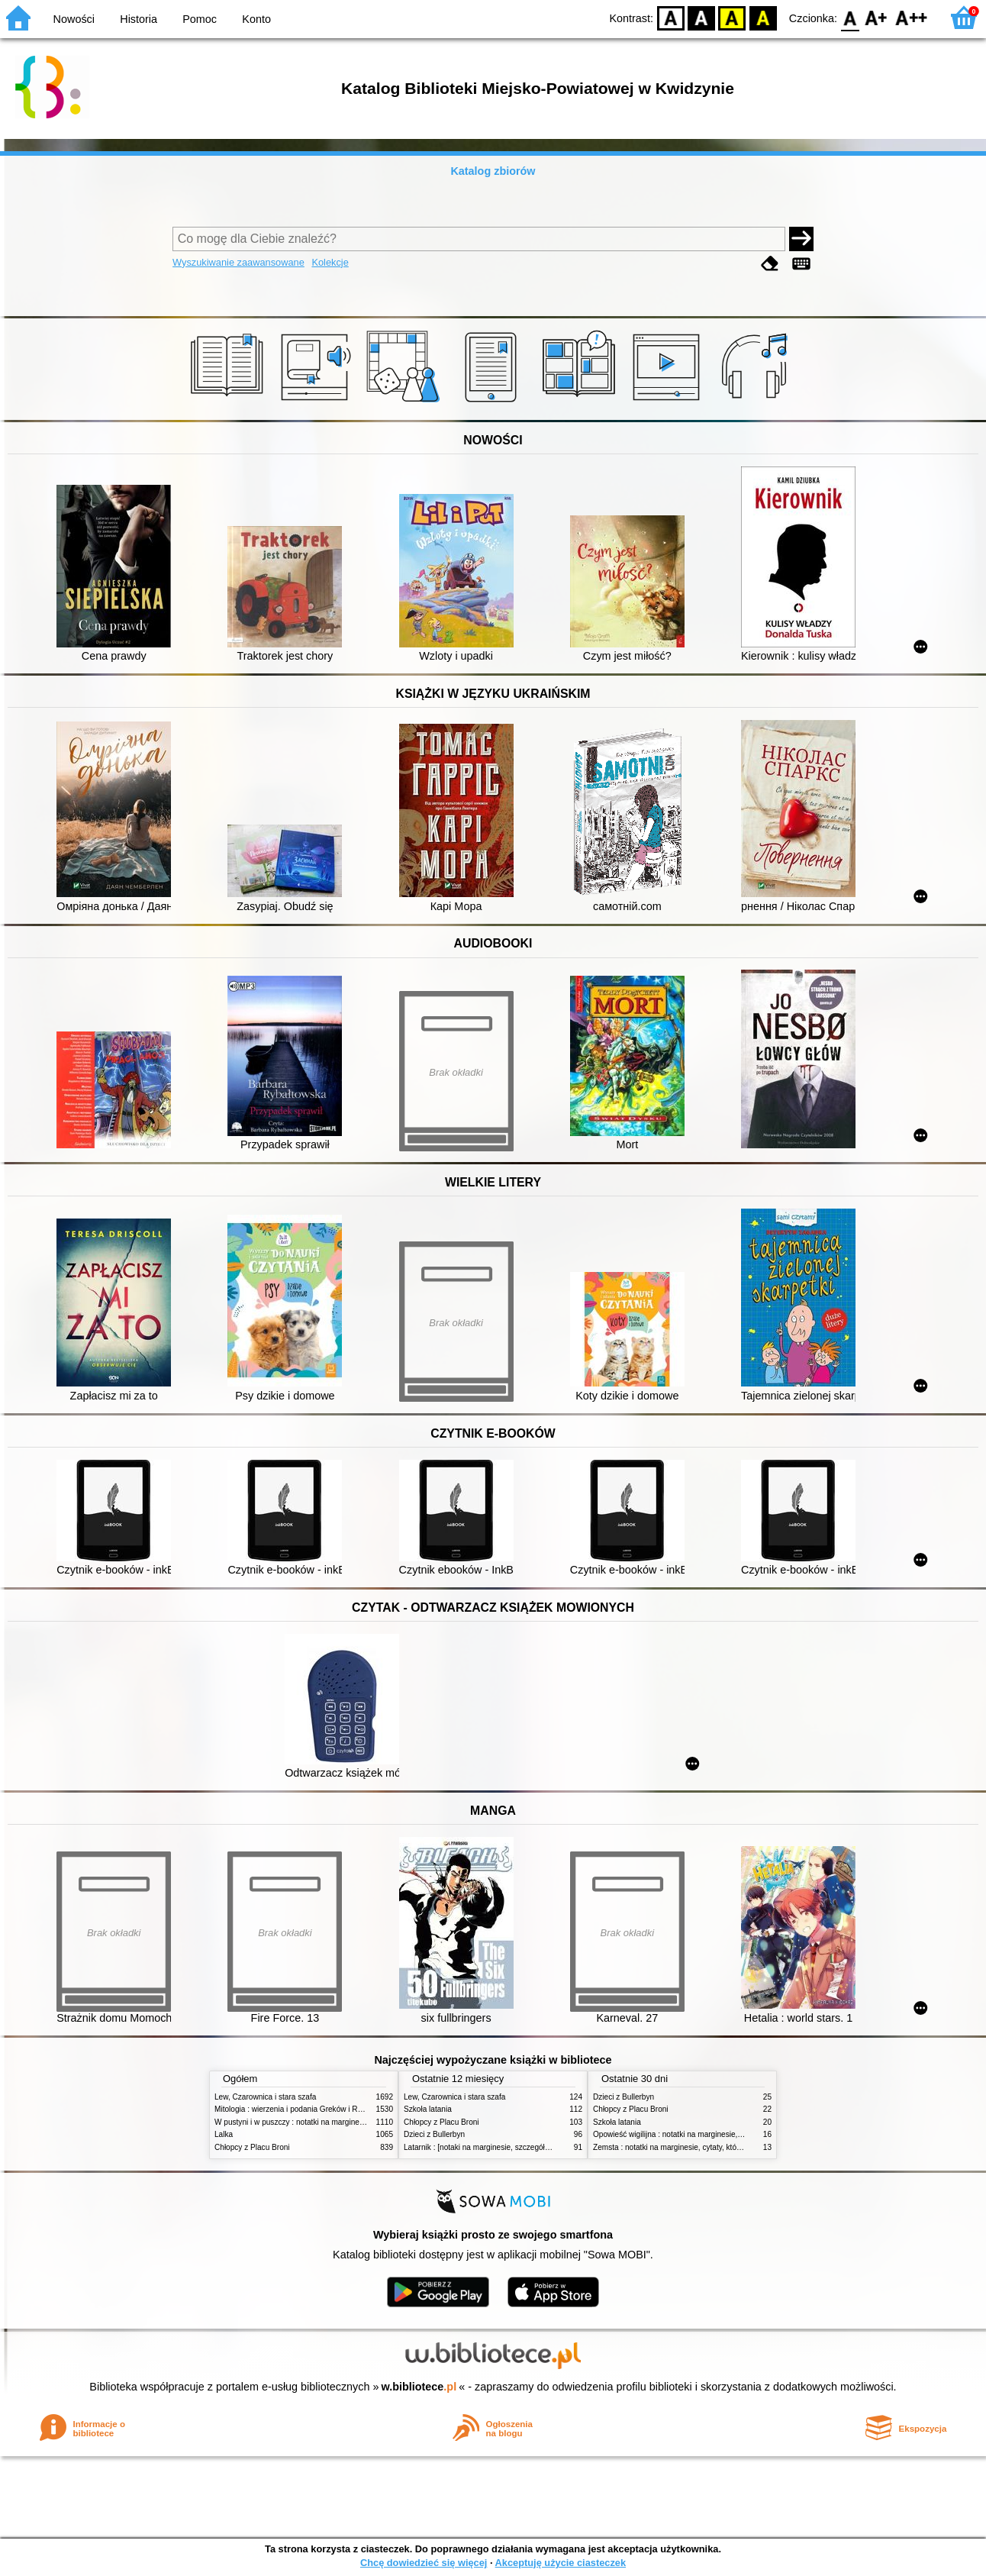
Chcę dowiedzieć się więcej (423, 2562)
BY (763, 17)
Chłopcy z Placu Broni (252, 2147)
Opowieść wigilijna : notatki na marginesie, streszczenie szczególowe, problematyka (736, 2134)
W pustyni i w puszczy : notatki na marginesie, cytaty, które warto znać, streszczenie (357, 2122)
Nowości (74, 19)
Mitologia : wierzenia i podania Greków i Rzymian (298, 2109)
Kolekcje (329, 262)
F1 (876, 17)
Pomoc (199, 19)
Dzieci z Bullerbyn (434, 2134)
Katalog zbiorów (492, 171)
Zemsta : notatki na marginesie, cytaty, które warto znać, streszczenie (711, 2147)
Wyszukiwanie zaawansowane (238, 262)
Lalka (223, 2134)
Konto (256, 19)
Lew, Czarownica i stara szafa (265, 2097)
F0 (850, 17)
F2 (911, 17)
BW (701, 17)
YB (732, 17)
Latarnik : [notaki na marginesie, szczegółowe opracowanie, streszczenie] (529, 2147)
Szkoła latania (428, 2109)
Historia (138, 19)
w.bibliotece (419, 2387)
